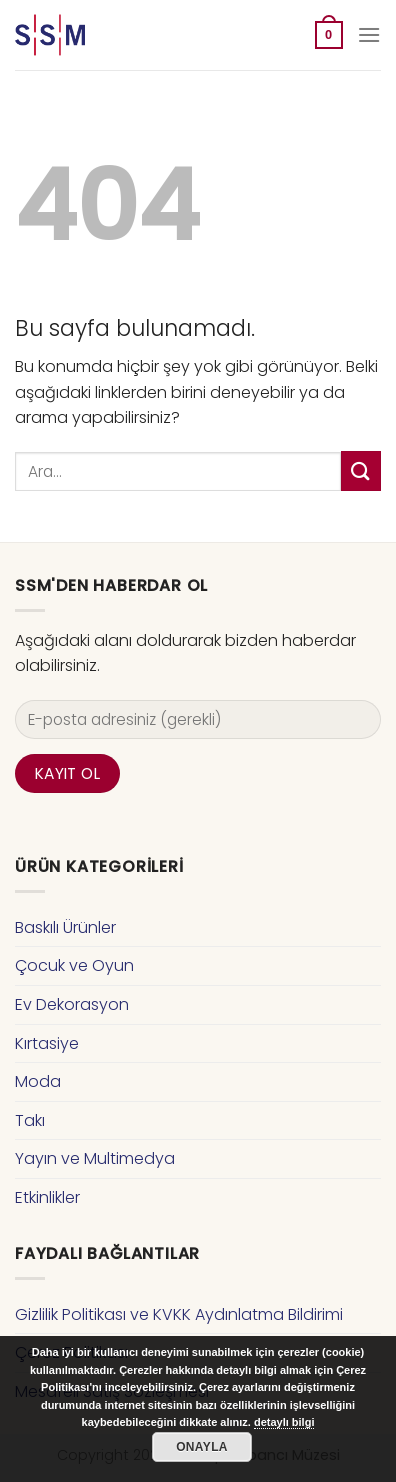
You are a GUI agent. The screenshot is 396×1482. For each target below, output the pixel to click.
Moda (38, 1081)
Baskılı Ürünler (65, 927)
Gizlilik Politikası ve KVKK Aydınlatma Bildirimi (179, 1314)
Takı (30, 1120)
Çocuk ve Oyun (74, 965)
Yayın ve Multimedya (95, 1158)
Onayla (202, 1447)
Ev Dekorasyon (72, 1004)
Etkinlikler (47, 1197)
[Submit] (361, 470)
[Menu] (369, 34)
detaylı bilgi (284, 1422)
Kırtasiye (47, 1043)
